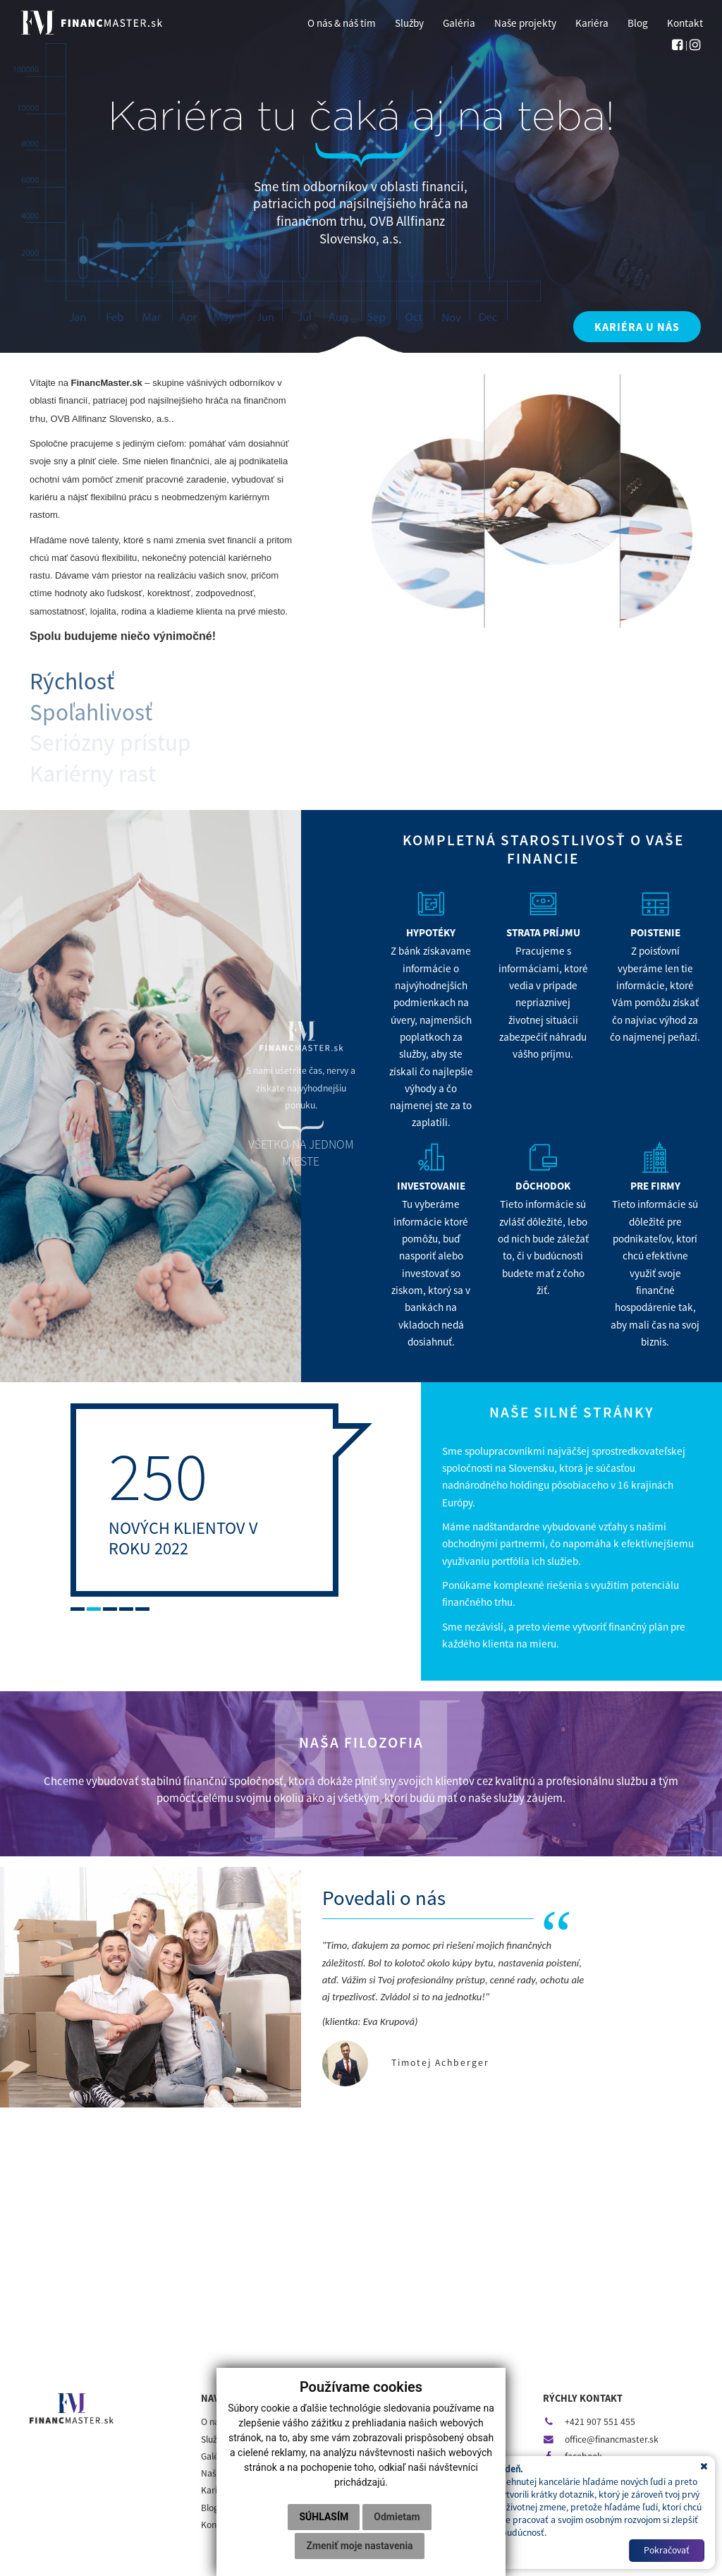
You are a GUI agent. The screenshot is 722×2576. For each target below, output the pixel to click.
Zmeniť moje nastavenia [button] (359, 2545)
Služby (214, 2439)
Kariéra (216, 2490)
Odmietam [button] (397, 2516)
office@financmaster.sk (601, 2439)
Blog (210, 2508)
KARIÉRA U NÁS (637, 327)
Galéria (215, 2456)
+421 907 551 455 (589, 2422)
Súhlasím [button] (323, 2516)
